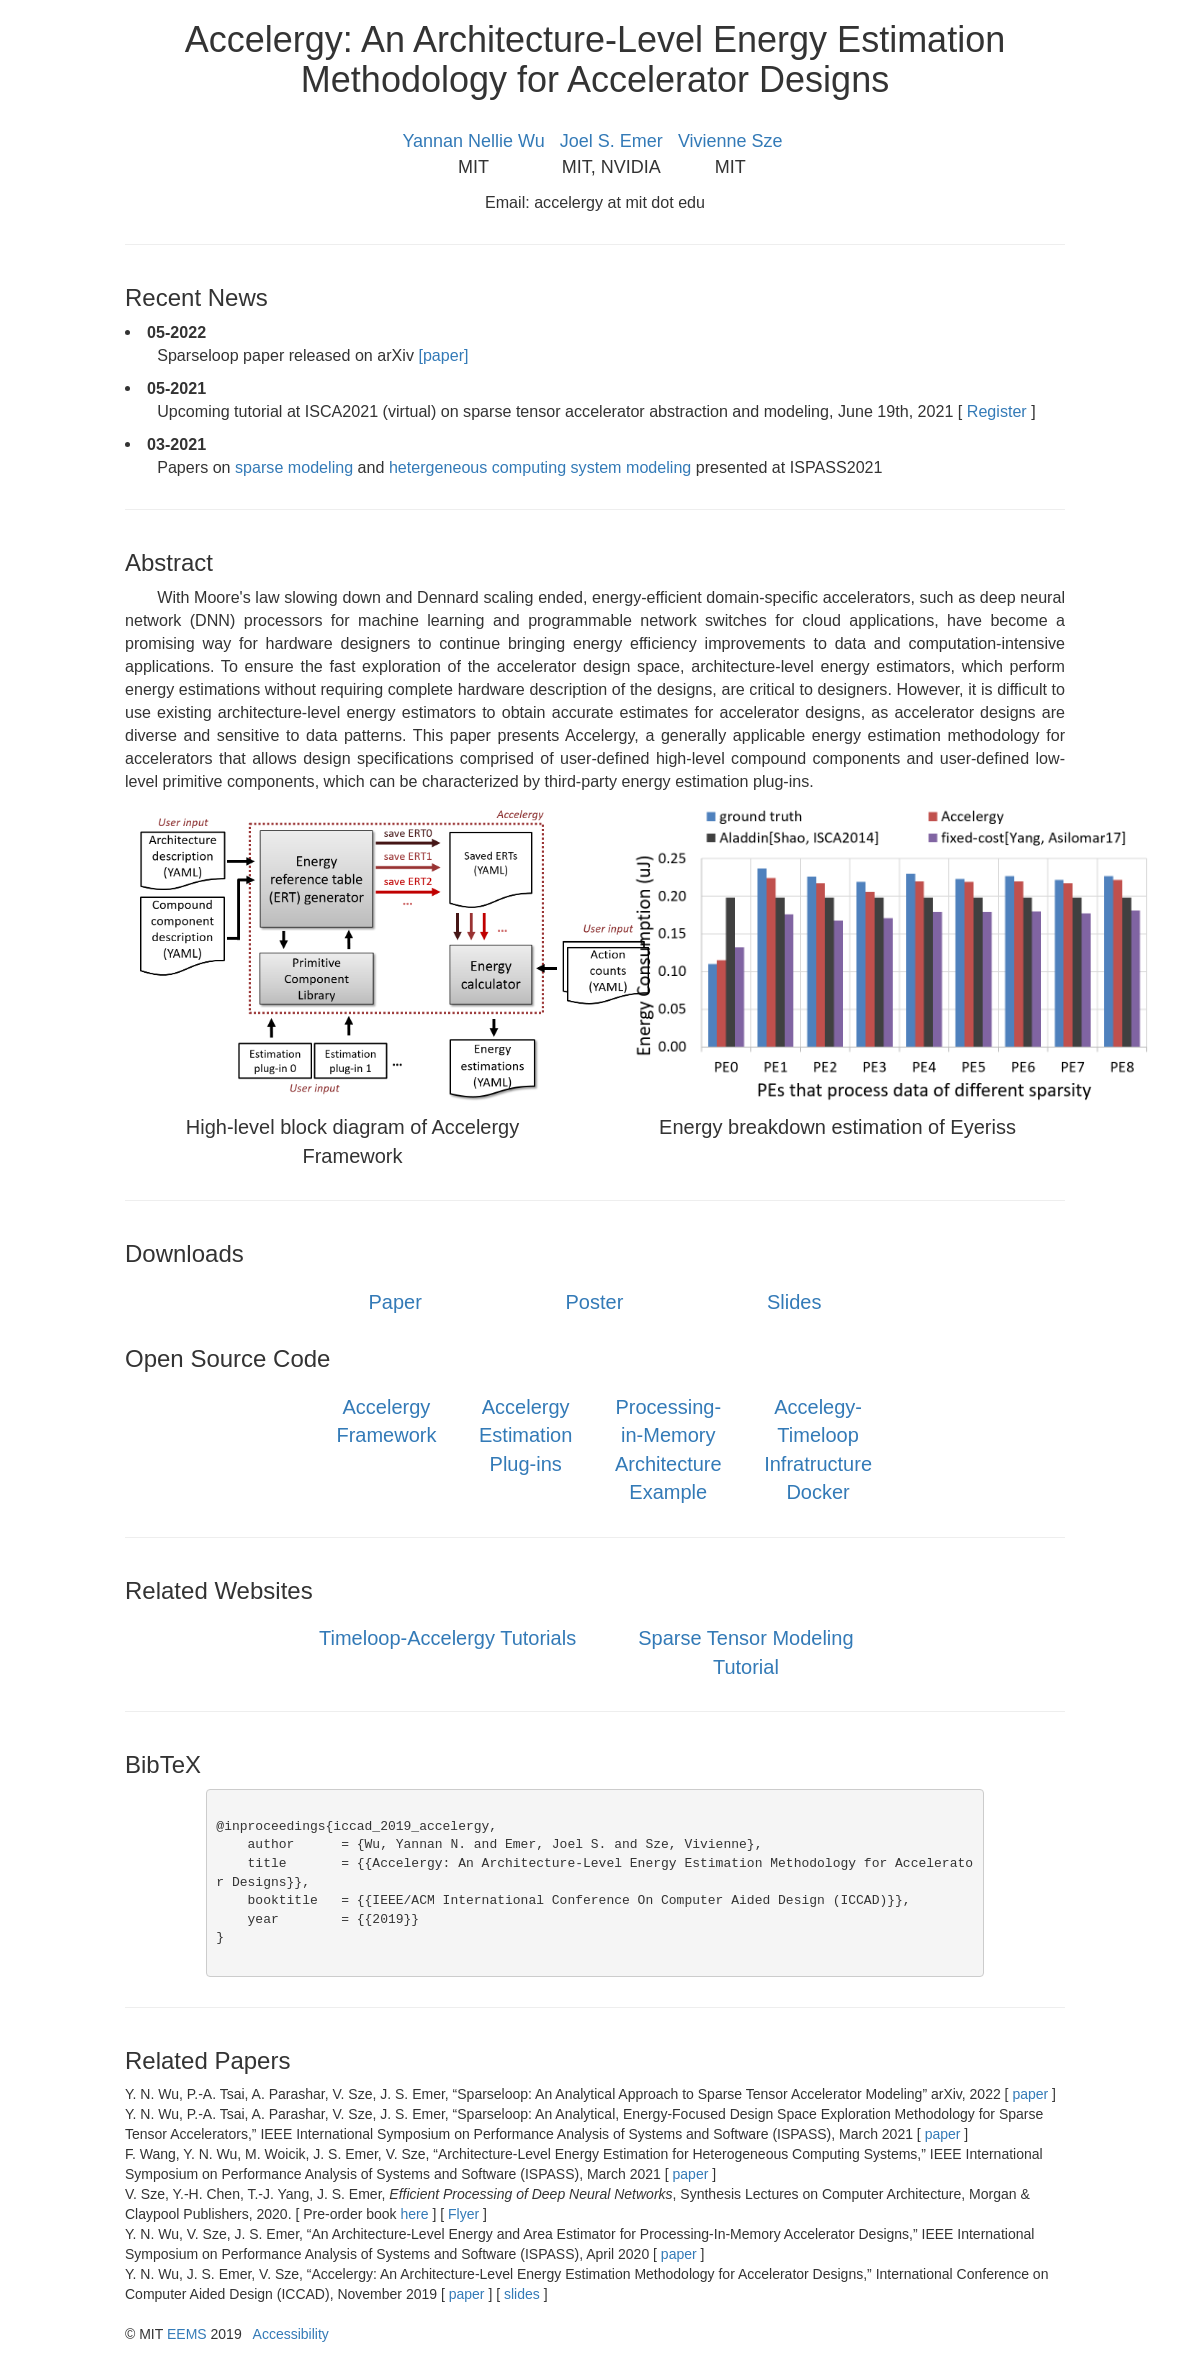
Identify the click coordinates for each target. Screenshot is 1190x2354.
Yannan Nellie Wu (473, 141)
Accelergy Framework (386, 1421)
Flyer (463, 2214)
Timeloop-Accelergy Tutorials (447, 1638)
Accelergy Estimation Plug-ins (525, 1435)
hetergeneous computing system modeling (542, 467)
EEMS (187, 2334)
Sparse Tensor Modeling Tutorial (745, 1652)
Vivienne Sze (730, 141)
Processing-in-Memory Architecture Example (668, 1450)
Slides (794, 1302)
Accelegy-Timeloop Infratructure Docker (818, 1450)
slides (522, 2294)
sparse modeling (296, 467)
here (416, 2214)
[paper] (443, 355)
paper (1031, 2094)
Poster (595, 1302)
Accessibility (291, 2334)
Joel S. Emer (611, 141)
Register (996, 411)
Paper (394, 1302)
